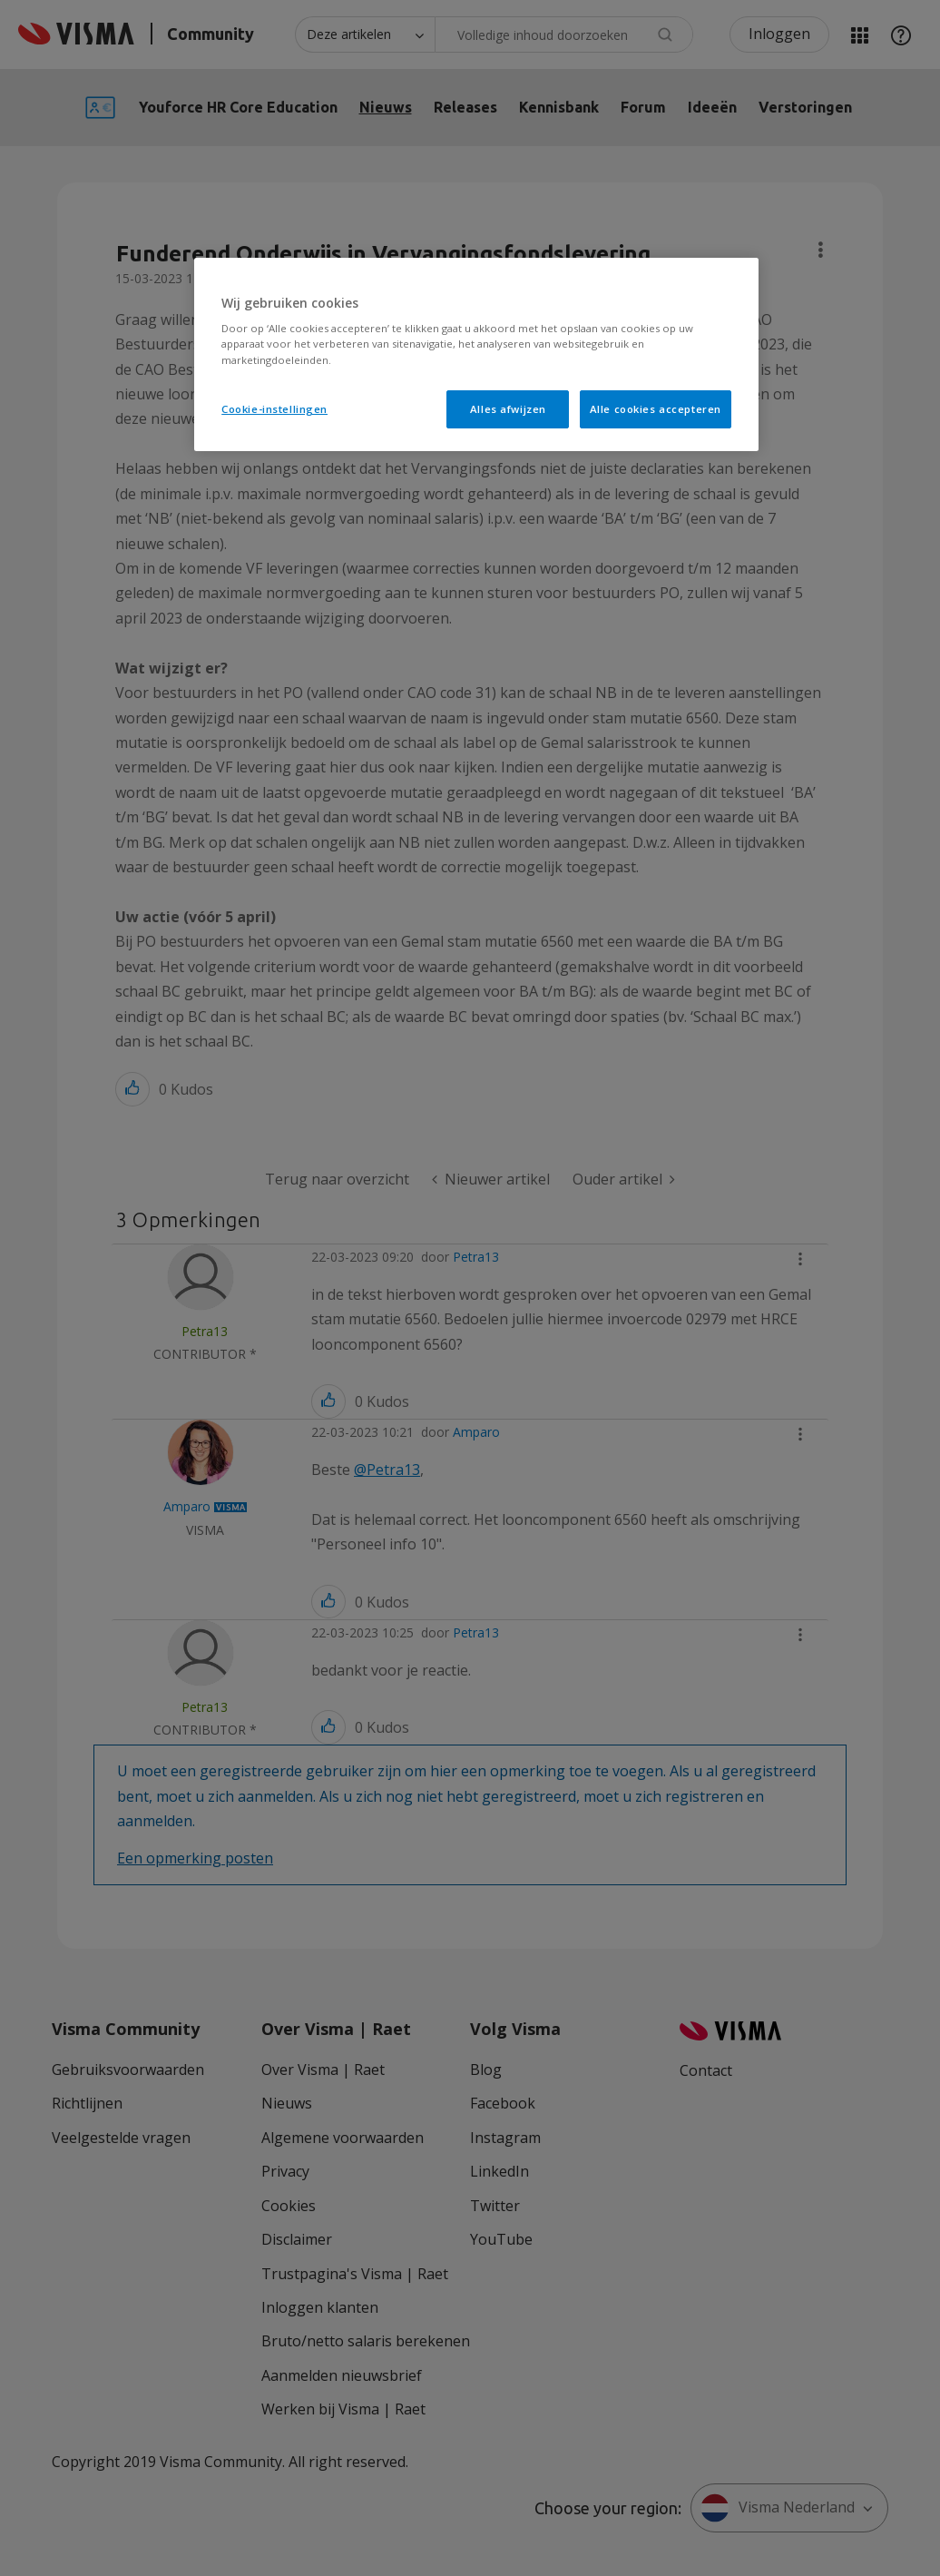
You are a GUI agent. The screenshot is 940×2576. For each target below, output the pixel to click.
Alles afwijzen (508, 409)
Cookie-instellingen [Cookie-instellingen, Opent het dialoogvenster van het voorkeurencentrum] (274, 409)
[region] (476, 354)
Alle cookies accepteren (655, 409)
